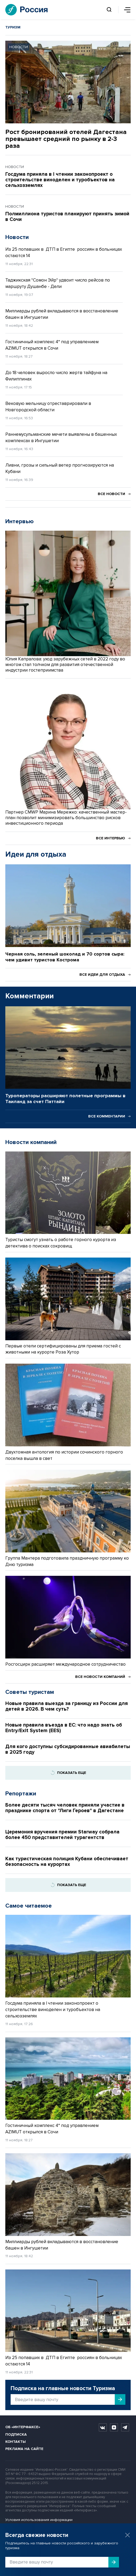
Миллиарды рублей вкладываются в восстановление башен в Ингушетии (61, 314)
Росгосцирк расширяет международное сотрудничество (65, 1664)
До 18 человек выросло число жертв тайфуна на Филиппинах (56, 376)
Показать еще (68, 1772)
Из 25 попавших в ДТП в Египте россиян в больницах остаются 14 (63, 252)
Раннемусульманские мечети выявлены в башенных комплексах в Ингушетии (61, 437)
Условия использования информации (39, 2520)
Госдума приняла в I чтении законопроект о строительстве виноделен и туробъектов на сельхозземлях (60, 180)
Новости (17, 237)
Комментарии (29, 995)
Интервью (19, 521)
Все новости (114, 494)
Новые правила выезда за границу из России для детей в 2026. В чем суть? (66, 1706)
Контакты (15, 2441)
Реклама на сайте (24, 2449)
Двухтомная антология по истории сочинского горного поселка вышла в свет (64, 1455)
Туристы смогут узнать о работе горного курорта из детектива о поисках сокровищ (60, 1243)
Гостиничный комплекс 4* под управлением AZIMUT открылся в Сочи (52, 345)
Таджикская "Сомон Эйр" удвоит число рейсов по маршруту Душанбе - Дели (57, 283)
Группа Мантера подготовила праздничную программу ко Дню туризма (67, 1561)
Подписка (16, 2434)
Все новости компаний (103, 1676)
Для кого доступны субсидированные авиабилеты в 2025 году (67, 1749)
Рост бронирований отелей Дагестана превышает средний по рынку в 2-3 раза (66, 139)
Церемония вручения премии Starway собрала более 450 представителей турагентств (62, 1835)
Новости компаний (31, 1142)
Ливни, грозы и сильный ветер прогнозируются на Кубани (59, 468)
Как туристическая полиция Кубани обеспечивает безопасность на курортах (66, 1861)
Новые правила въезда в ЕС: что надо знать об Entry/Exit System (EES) (63, 1728)
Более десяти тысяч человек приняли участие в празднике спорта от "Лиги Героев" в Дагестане (65, 1808)
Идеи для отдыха (35, 854)
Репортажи (20, 1793)
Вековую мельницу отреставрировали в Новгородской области (48, 407)
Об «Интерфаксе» (22, 2427)
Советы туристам (29, 1692)
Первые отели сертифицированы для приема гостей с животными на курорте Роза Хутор (63, 1349)
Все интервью (113, 838)
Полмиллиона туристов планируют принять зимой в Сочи (67, 217)
